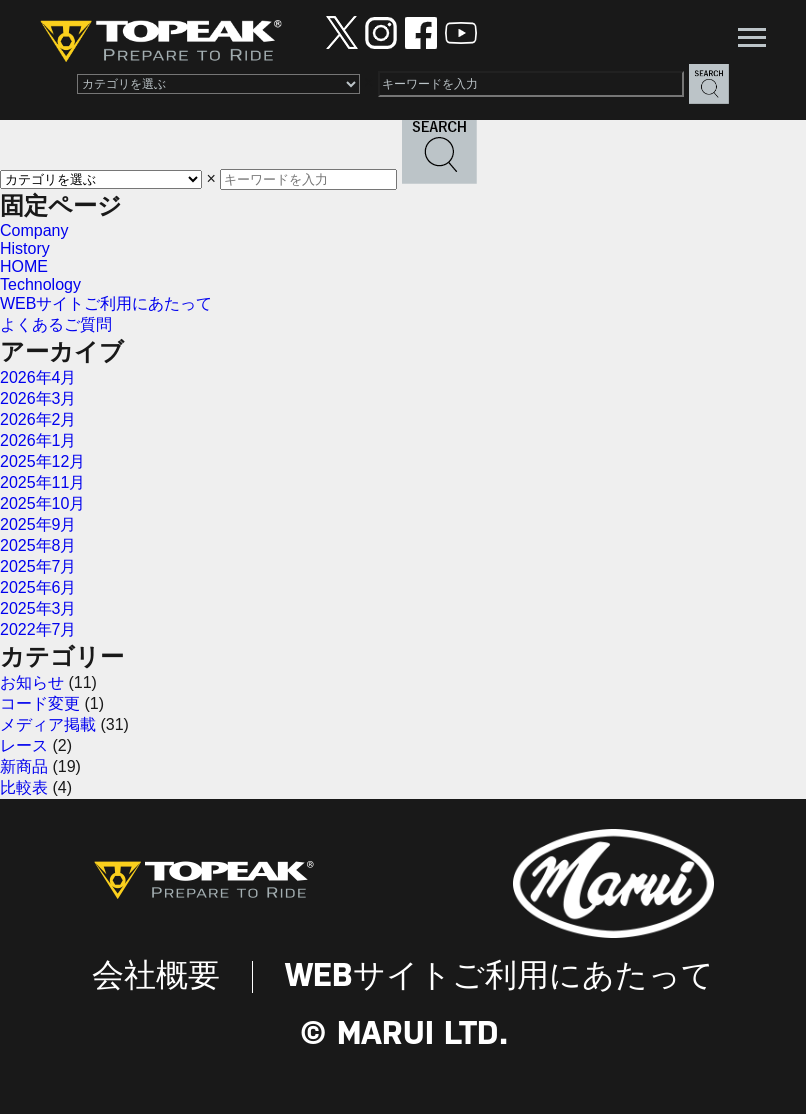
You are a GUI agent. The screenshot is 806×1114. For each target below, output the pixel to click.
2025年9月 (38, 524)
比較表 (24, 787)
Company (34, 230)
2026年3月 (38, 398)
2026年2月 (38, 419)
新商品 (24, 766)
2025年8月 (38, 545)
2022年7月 (38, 629)
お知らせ (32, 682)
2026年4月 (38, 377)
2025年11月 (42, 482)
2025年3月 (38, 608)
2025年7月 (38, 566)
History (25, 248)
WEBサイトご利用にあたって (106, 303)
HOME (24, 266)
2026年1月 (38, 440)
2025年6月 (38, 587)
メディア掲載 (48, 724)
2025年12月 (42, 461)
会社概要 (156, 977)
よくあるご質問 (56, 324)
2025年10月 (42, 503)
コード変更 (40, 703)
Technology (40, 284)
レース (24, 745)
